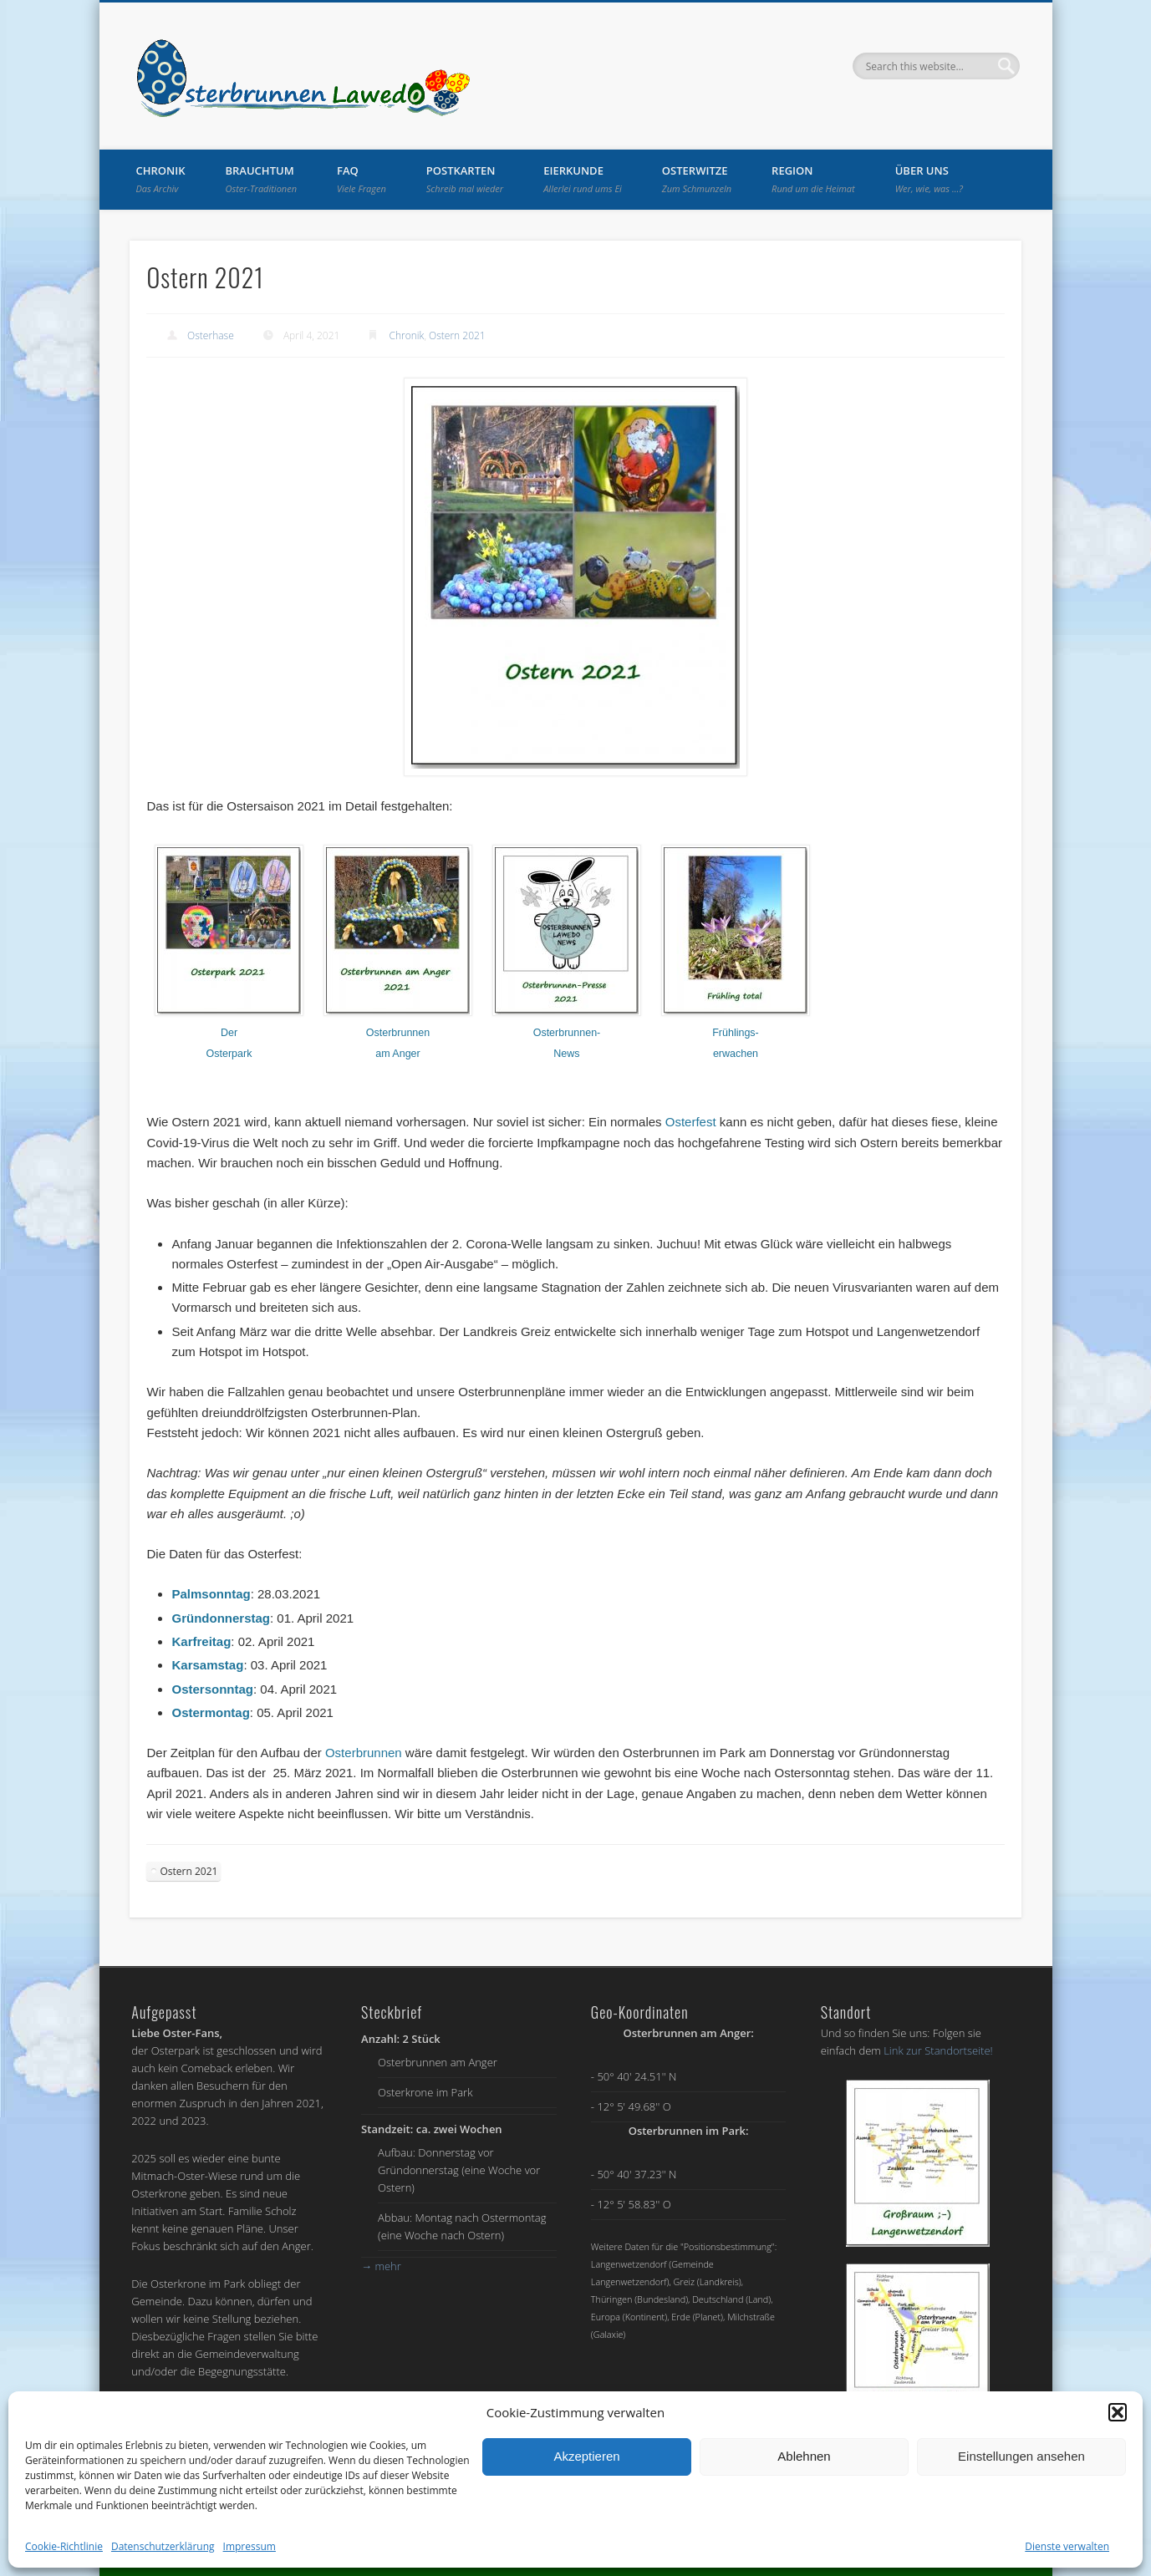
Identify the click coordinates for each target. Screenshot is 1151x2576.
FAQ (361, 179)
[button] (1117, 2412)
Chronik (161, 179)
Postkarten (464, 179)
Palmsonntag (210, 1594)
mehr (381, 2266)
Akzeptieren (586, 2456)
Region (813, 179)
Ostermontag (210, 1712)
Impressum (249, 2546)
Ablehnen (803, 2456)
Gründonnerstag (220, 1618)
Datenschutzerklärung (163, 2546)
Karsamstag (207, 1665)
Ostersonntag (212, 1689)
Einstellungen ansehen (1021, 2456)
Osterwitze (696, 179)
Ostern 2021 (457, 335)
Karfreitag (201, 1641)
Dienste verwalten (1067, 2546)
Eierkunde (582, 179)
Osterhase (210, 335)
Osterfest (690, 1122)
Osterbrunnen (363, 1752)
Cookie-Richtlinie (64, 2546)
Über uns (929, 179)
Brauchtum (262, 179)
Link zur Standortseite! (938, 2050)
